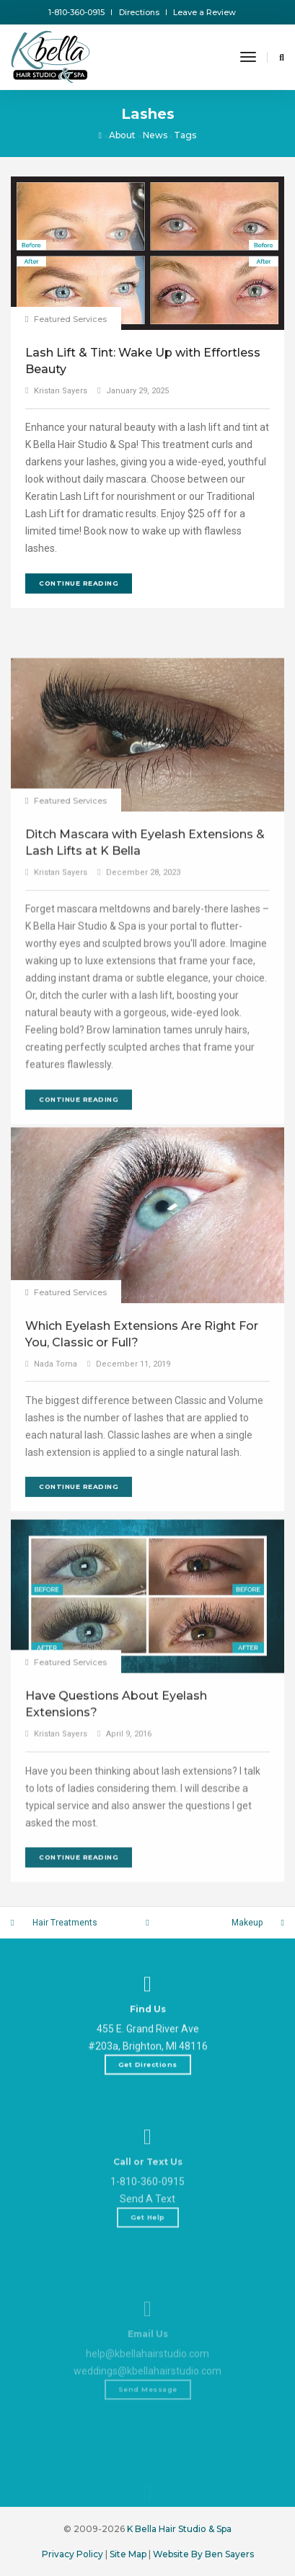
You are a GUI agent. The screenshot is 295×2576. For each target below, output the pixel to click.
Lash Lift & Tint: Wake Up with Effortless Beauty (142, 361)
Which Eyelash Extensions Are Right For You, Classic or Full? (141, 1492)
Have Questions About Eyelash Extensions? (116, 1854)
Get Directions (147, 2110)
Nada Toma (55, 1522)
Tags (185, 135)
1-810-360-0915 (76, 12)
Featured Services (70, 319)
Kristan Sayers (60, 390)
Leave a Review (204, 12)
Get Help (148, 2290)
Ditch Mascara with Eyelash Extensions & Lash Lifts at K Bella (145, 1034)
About (122, 135)
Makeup (247, 1923)
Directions (139, 12)
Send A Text (147, 2272)
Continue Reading (78, 583)
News (155, 135)
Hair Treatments (64, 1923)
